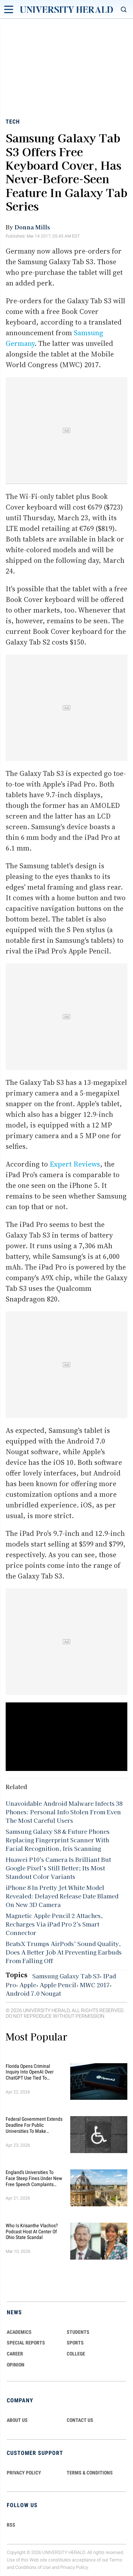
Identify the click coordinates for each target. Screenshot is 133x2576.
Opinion (15, 2365)
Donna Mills (32, 227)
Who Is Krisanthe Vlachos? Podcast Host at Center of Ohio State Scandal (32, 2231)
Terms (115, 2560)
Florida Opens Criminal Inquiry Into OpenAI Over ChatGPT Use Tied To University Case (30, 2072)
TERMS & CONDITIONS (90, 2473)
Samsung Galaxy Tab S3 (66, 1976)
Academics (19, 2332)
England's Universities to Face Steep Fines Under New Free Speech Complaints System (34, 2178)
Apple (28, 1984)
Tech (13, 121)
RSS (11, 2525)
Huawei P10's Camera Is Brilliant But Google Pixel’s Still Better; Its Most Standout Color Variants (58, 1868)
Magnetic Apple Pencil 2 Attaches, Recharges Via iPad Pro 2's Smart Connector (54, 1924)
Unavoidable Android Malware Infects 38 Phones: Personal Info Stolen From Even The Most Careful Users (64, 1812)
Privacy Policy (74, 2567)
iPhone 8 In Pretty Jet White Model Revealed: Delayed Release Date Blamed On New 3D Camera (62, 1896)
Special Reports (26, 2343)
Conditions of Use (33, 2567)
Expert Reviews (75, 1164)
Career (15, 2354)
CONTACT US (80, 2420)
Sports (75, 2343)
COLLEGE (76, 2354)
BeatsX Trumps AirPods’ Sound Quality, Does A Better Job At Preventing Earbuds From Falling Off (64, 1952)
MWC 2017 (95, 1984)
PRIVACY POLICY (24, 2473)
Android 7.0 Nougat (33, 1993)
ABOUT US (17, 2420)
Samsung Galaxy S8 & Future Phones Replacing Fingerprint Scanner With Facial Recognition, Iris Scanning (58, 1840)
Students (78, 2332)
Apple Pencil (58, 1984)
